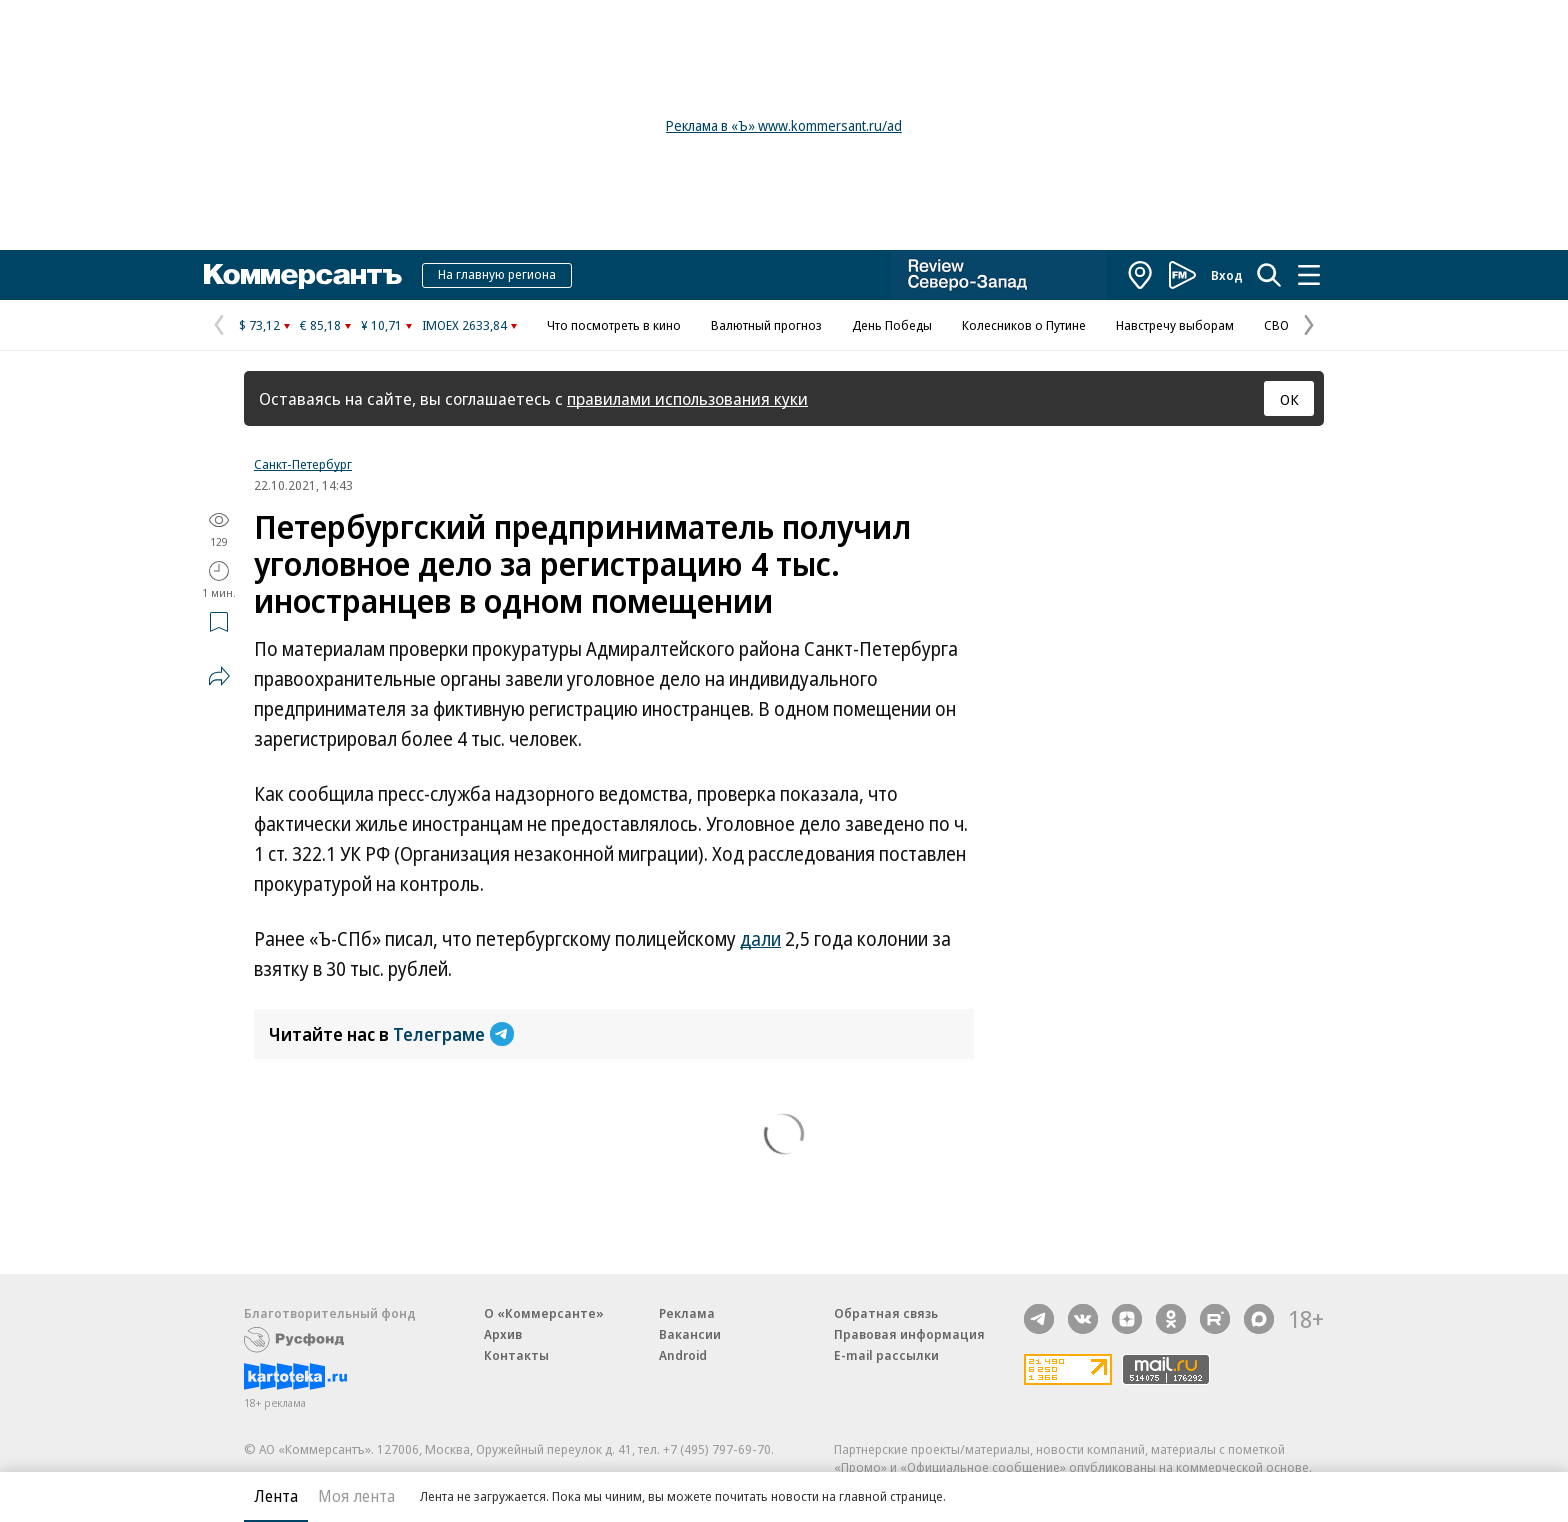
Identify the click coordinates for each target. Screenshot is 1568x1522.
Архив (503, 1334)
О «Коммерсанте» (544, 1313)
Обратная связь (886, 1313)
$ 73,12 (259, 325)
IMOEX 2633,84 (464, 325)
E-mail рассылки (886, 1355)
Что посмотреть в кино (614, 325)
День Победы (892, 325)
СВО (1276, 325)
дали (760, 939)
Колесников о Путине (1024, 325)
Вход (1227, 275)
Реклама (687, 1313)
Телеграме (453, 1034)
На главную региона (497, 274)
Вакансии (690, 1334)
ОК (1289, 399)
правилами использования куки (687, 398)
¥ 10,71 (381, 325)
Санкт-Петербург (303, 464)
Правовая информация (909, 1334)
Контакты (516, 1355)
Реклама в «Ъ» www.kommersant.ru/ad (784, 125)
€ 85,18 (320, 325)
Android (683, 1355)
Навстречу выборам (1175, 325)
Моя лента (356, 1496)
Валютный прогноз (766, 325)
